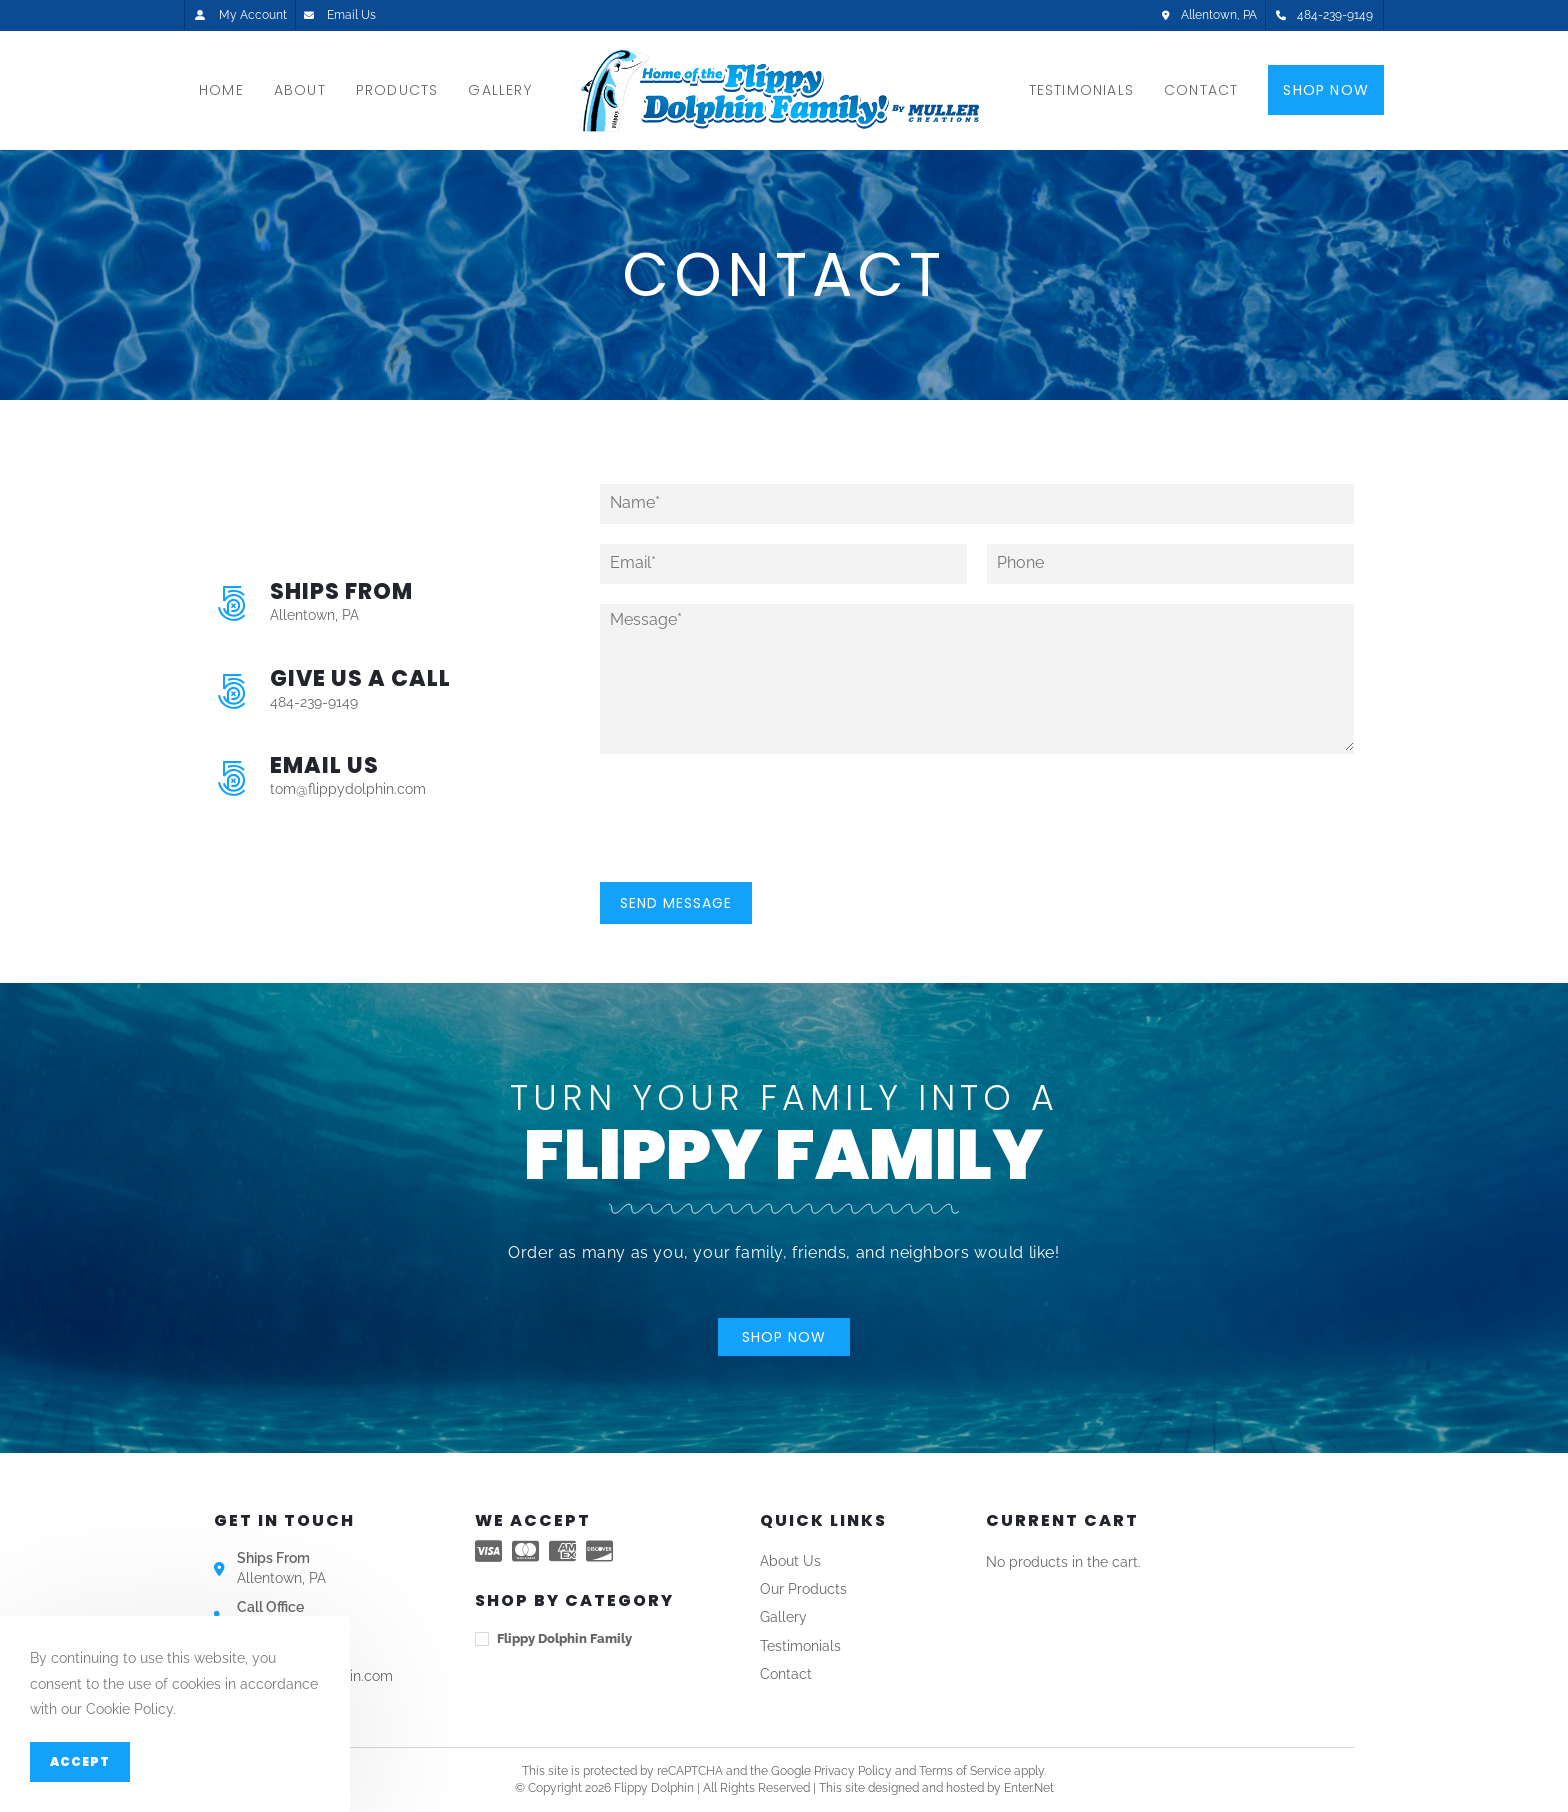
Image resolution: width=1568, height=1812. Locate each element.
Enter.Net (1029, 1788)
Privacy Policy (853, 1771)
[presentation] (752, 849)
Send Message (676, 903)
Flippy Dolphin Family (564, 1638)
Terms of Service (965, 1771)
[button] (784, 1337)
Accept (80, 1761)
